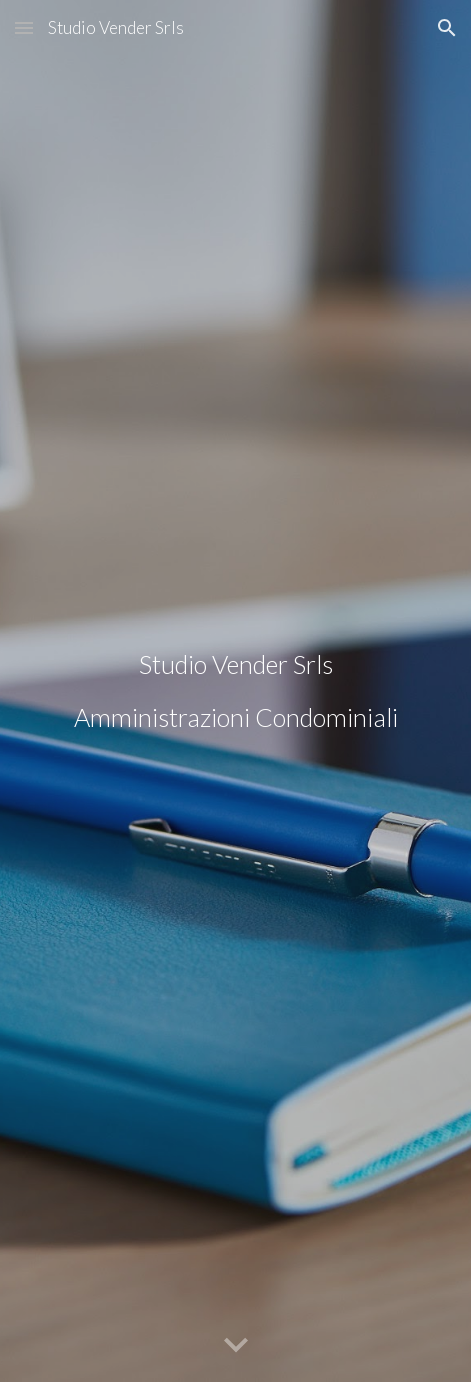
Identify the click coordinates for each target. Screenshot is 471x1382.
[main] (235, 691)
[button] (24, 27)
